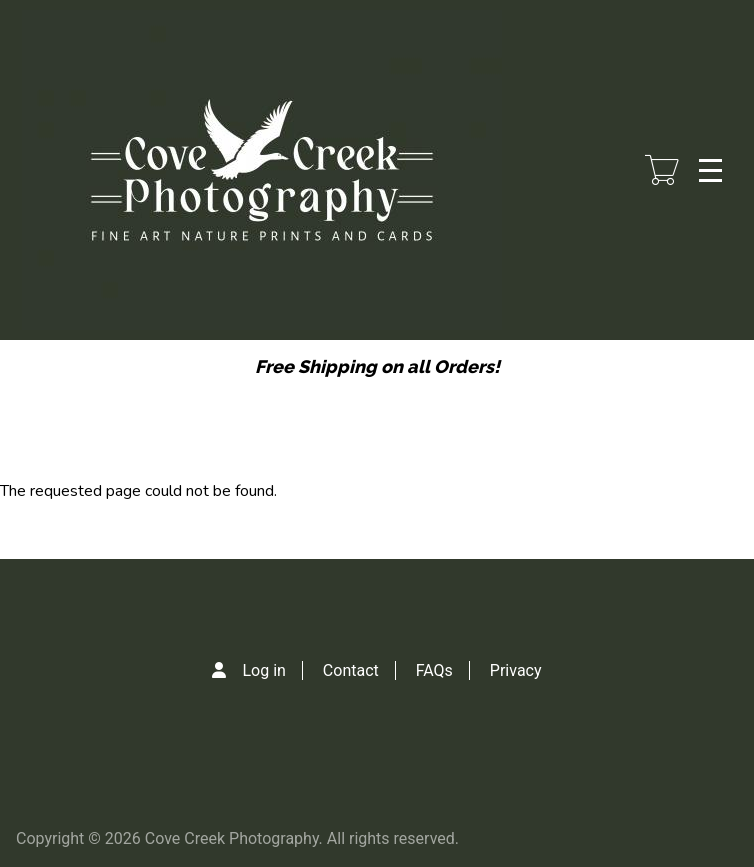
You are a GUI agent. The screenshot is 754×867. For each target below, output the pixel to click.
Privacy (516, 670)
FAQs (434, 670)
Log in (263, 670)
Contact (351, 670)
